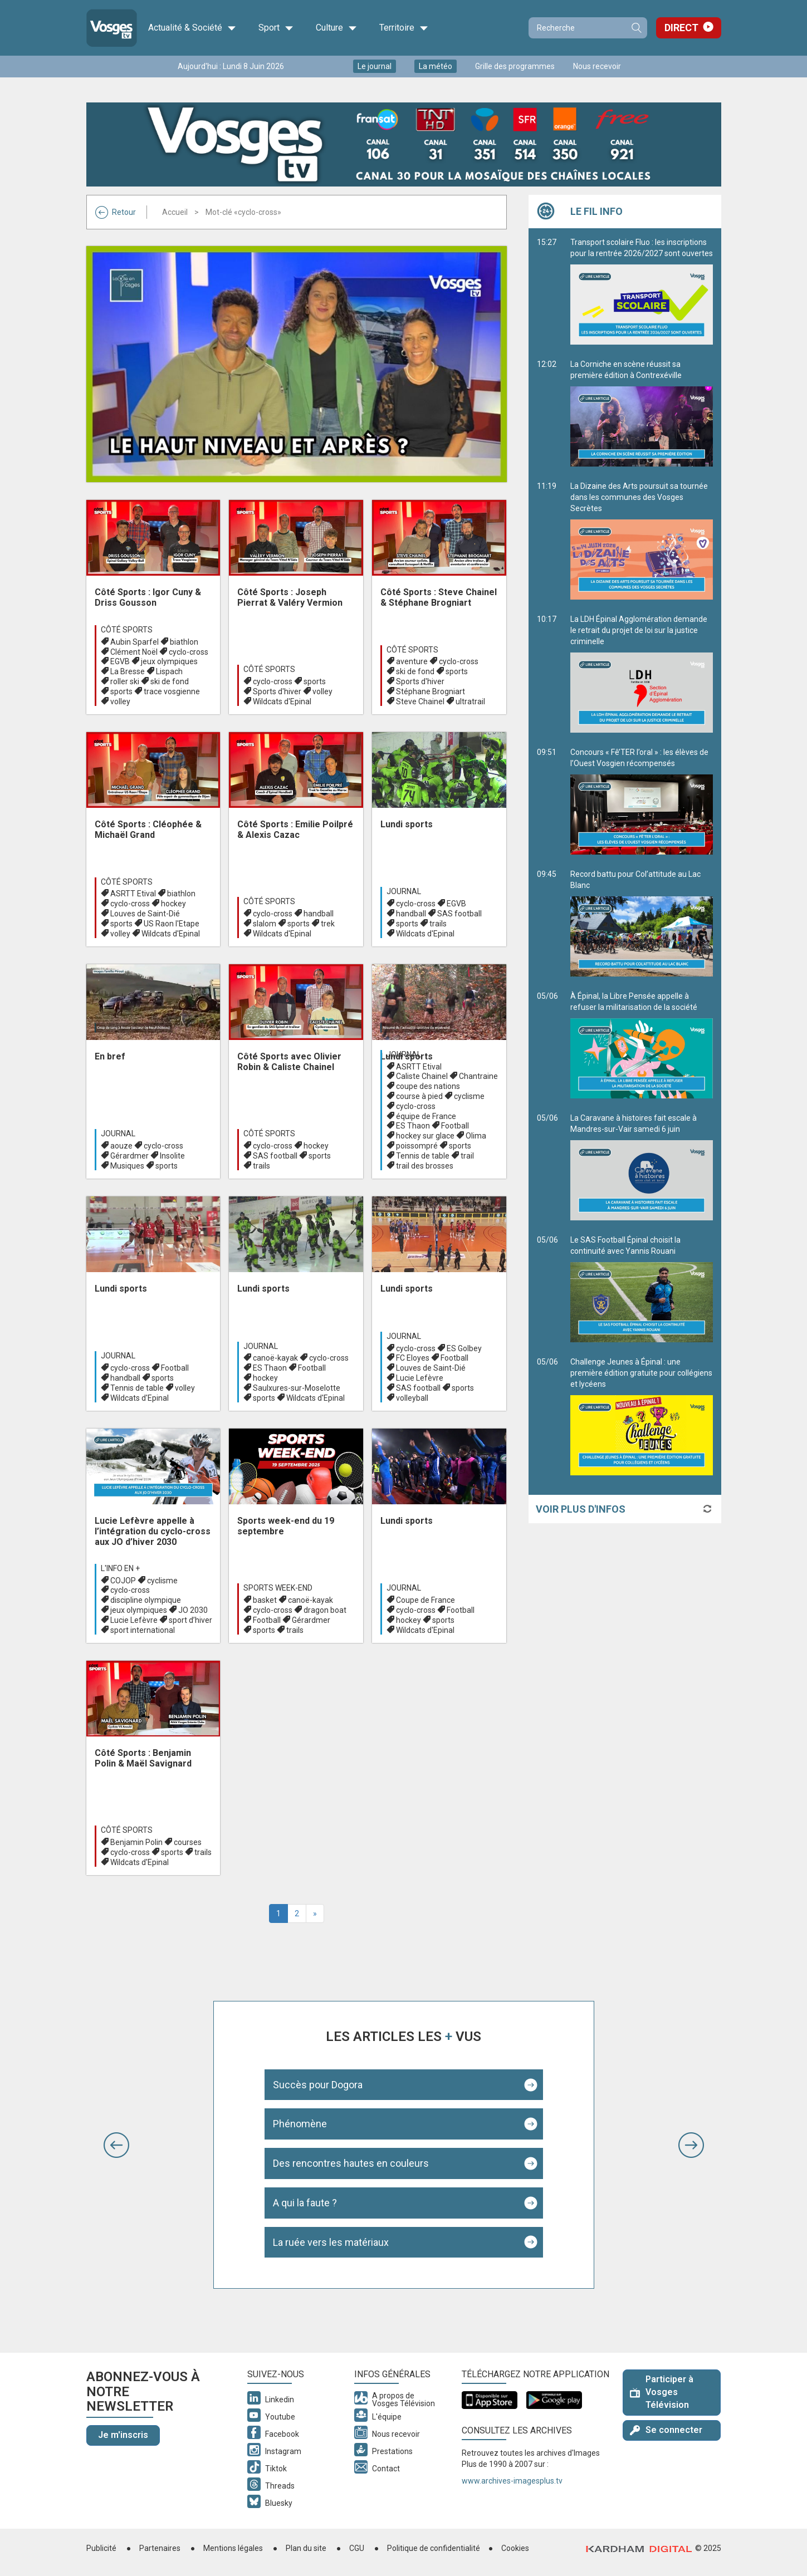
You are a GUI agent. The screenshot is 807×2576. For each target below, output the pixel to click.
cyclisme (469, 1096)
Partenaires (159, 2548)
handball (319, 913)
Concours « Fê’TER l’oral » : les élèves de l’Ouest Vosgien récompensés (641, 801)
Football (455, 1125)
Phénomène (300, 2124)
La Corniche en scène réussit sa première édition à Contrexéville (641, 413)
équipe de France (426, 1116)
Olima (476, 1135)
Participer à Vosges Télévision (661, 2392)
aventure (412, 661)
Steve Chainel (420, 701)
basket (265, 1600)
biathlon (184, 641)
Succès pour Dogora (318, 2085)
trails (438, 923)
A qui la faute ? (305, 2203)
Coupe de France (425, 1600)
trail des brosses (424, 1165)
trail (467, 1155)
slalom (264, 923)
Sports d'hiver (277, 691)
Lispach (169, 671)
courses (188, 1842)
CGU (356, 2548)
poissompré (417, 1145)
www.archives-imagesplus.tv (512, 2480)
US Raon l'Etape (171, 923)
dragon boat (325, 1610)
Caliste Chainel (422, 1076)
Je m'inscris (123, 2435)
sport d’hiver (190, 1620)
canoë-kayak (275, 1357)
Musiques (127, 1165)
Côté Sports (127, 629)
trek (328, 923)
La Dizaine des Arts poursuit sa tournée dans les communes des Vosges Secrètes (641, 541)
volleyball (412, 1398)
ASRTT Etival (133, 893)
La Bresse (127, 671)
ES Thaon (413, 1125)
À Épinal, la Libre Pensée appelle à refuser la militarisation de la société (641, 1045)
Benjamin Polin (136, 1842)
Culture (336, 28)
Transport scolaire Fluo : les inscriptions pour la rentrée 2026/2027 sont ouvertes (641, 291)
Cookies (515, 2548)
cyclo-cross (188, 651)
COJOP (123, 1580)
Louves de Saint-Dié (145, 913)
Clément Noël (134, 651)
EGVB (120, 661)
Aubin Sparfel (134, 641)
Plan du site (306, 2548)
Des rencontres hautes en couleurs (351, 2163)
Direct (681, 27)
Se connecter (666, 2430)
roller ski (124, 681)
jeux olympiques (169, 661)
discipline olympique (145, 1600)
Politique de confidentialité (433, 2548)
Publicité (101, 2548)
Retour (115, 212)
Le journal (375, 66)
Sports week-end (277, 1587)
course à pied (419, 1096)
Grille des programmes (515, 66)
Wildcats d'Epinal (282, 701)
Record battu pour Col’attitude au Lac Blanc (641, 923)
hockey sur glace (425, 1135)
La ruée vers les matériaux (331, 2242)
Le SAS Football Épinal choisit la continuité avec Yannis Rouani (641, 1288)
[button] (116, 2145)
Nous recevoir (597, 66)
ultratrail (470, 701)
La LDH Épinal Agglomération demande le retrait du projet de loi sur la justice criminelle (641, 674)
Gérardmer (129, 1155)
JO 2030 (193, 1610)
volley (120, 701)
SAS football (459, 913)
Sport (276, 28)
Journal (404, 891)
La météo (435, 66)
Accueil (175, 212)
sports (121, 691)
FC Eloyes (412, 1357)
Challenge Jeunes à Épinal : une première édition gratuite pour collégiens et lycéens (641, 1416)
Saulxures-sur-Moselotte (296, 1387)
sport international (142, 1630)
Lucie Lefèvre (419, 1377)
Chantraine (478, 1076)
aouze (121, 1145)
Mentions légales (233, 2548)
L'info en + (120, 1568)
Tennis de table (422, 1155)
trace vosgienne (172, 691)
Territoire (403, 28)
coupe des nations (428, 1086)
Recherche (636, 27)
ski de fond (169, 681)
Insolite (172, 1155)
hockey (173, 903)
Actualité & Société (192, 28)
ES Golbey (464, 1348)
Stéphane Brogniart (430, 691)
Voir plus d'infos (580, 1509)
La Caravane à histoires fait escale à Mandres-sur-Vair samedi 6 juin (641, 1166)
